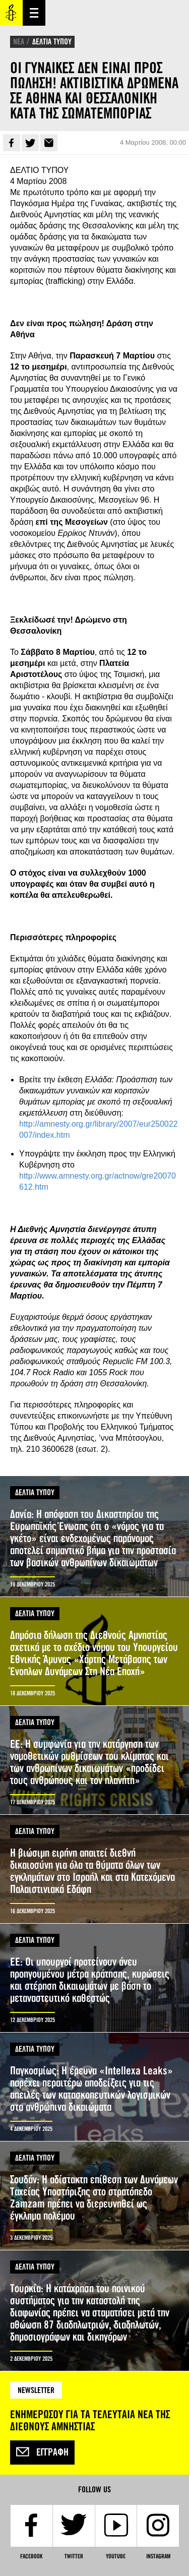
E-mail (48, 142)
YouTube (115, 2556)
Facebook (11, 142)
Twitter (30, 142)
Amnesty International (11, 13)
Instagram (158, 2556)
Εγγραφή (42, 2452)
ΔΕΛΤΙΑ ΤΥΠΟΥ (52, 41)
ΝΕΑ (18, 41)
